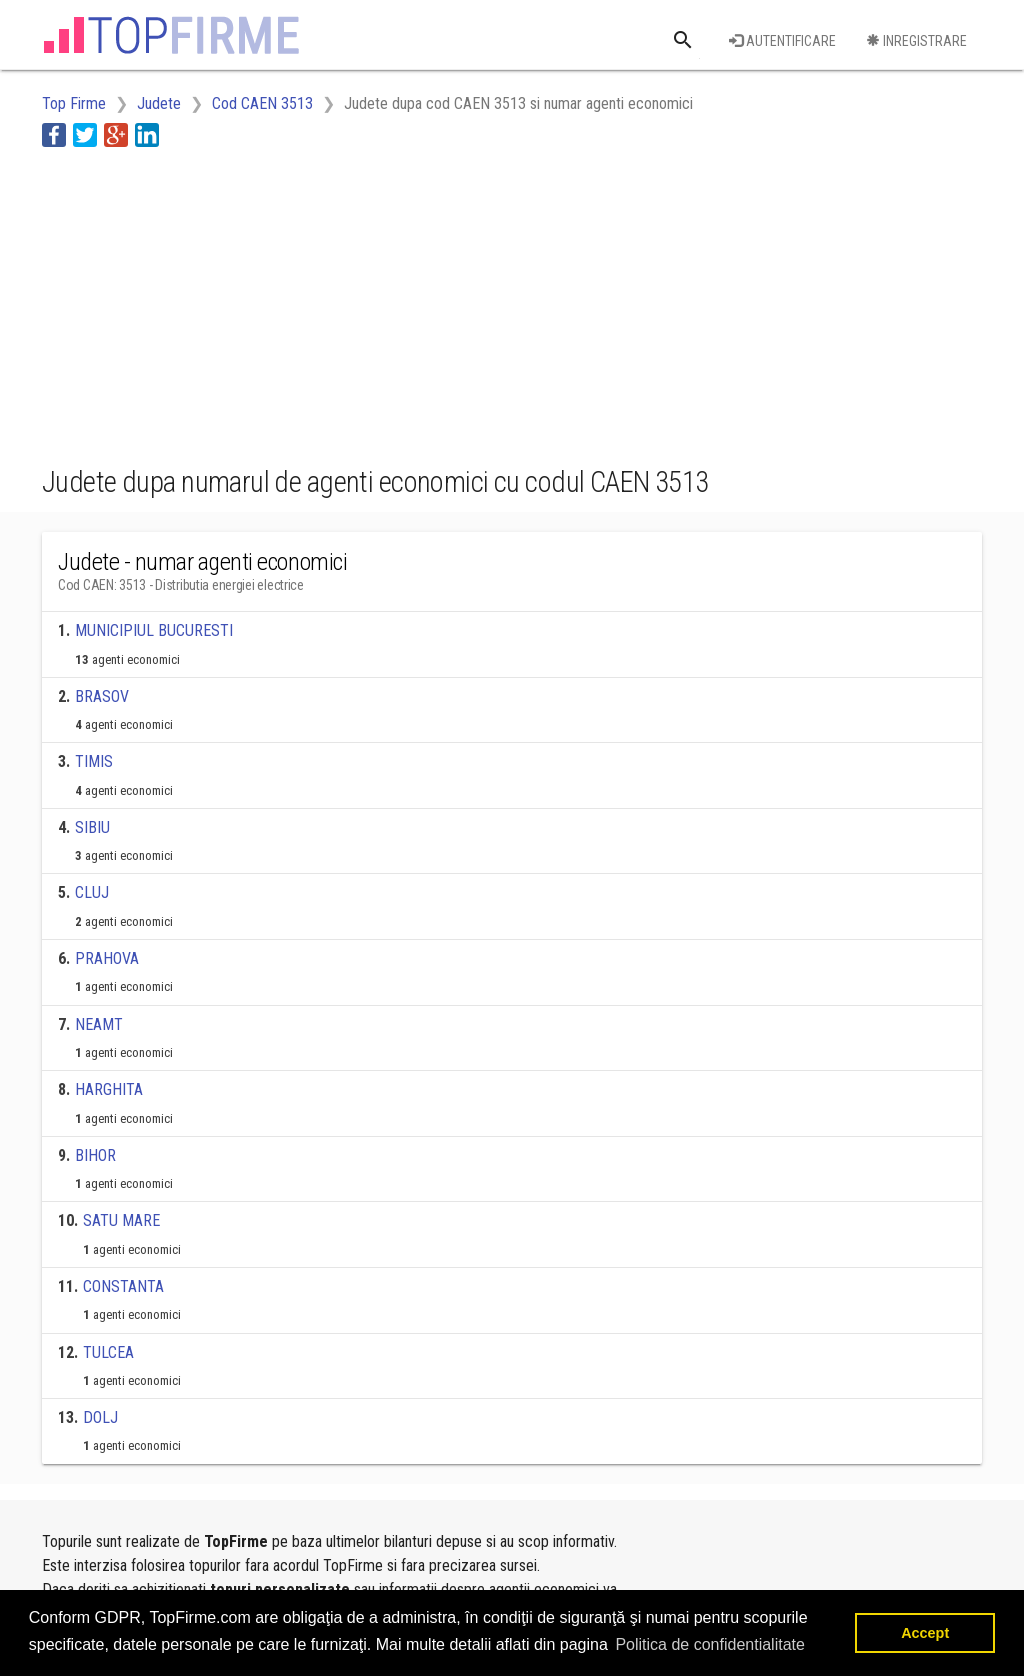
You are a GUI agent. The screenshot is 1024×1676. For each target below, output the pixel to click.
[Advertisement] (406, 303)
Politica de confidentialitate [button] (709, 1644)
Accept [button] (925, 1633)
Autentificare (782, 41)
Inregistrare (916, 41)
